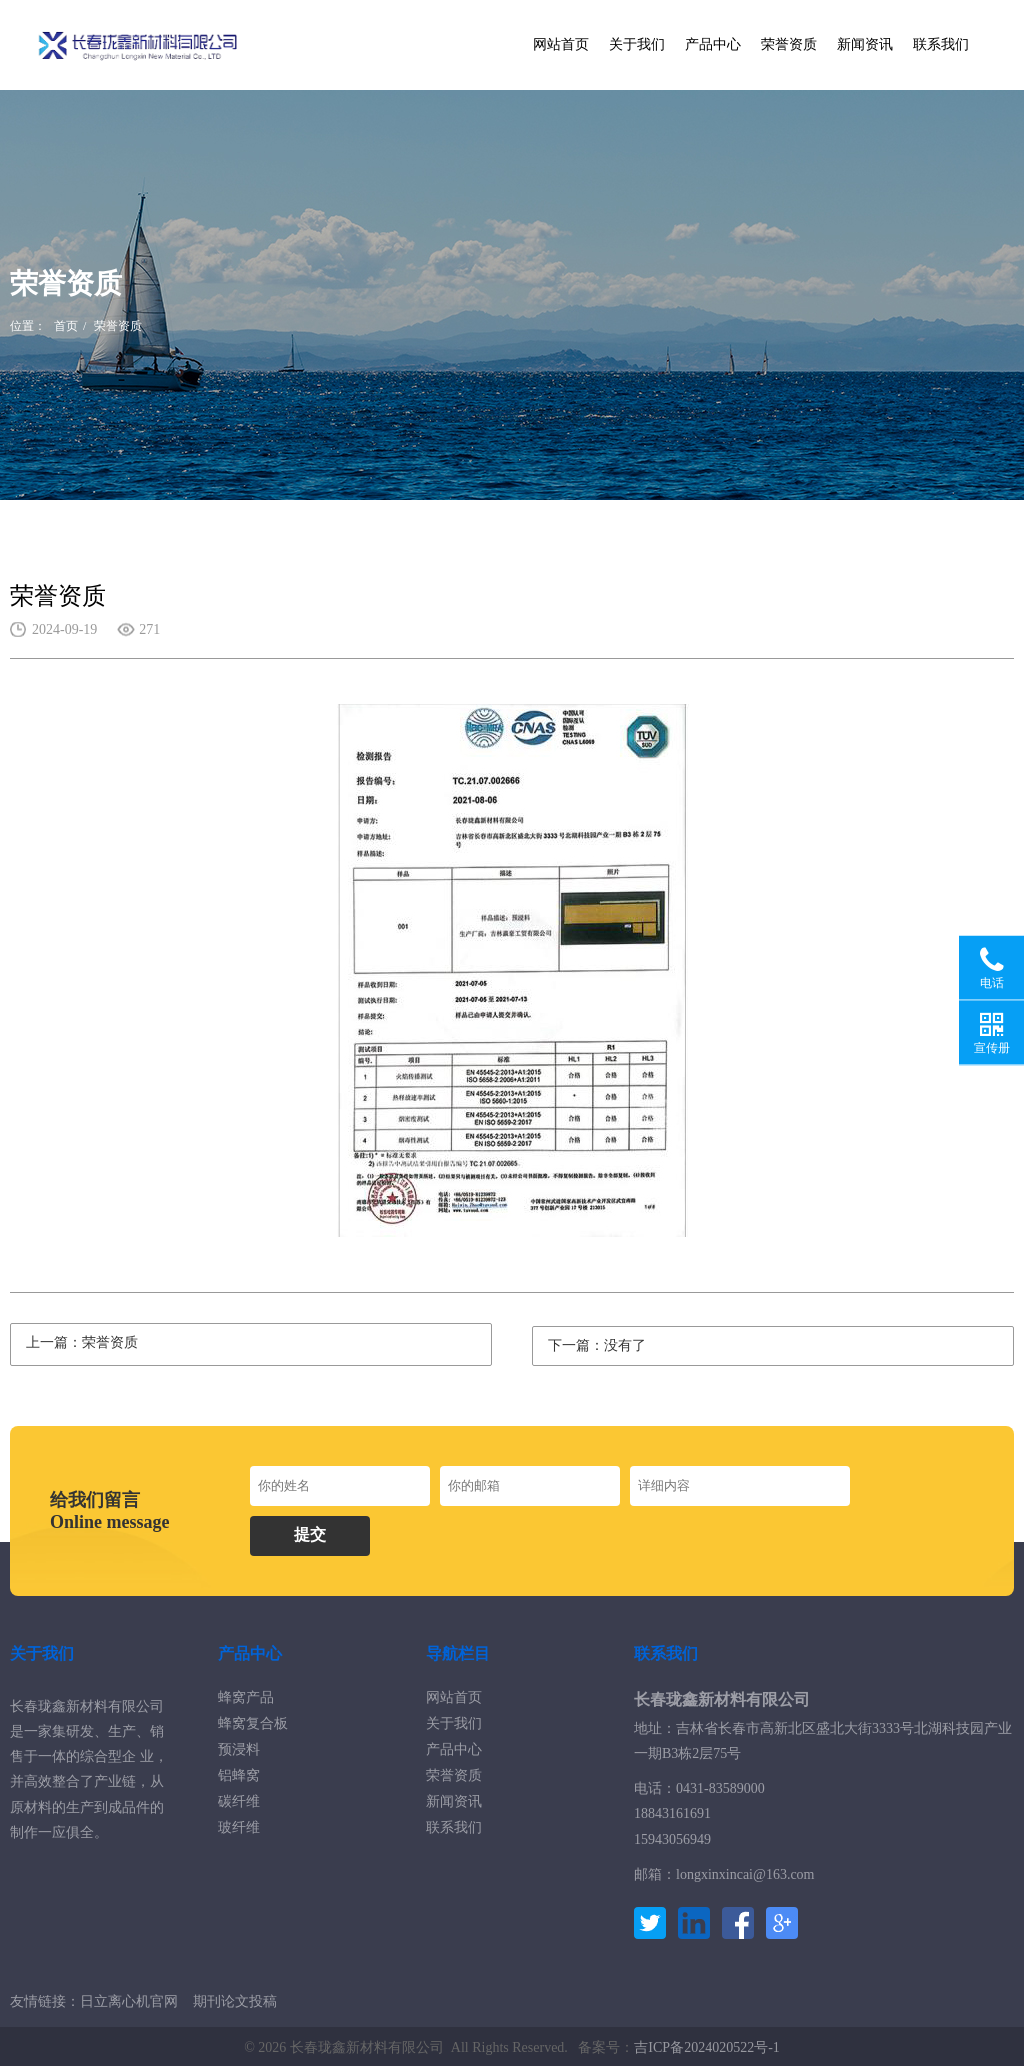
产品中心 (713, 44)
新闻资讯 (865, 44)
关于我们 (637, 44)
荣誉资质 (789, 44)
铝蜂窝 (239, 1772)
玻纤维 (239, 1824)
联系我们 (941, 44)
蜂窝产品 (246, 1694)
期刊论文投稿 (235, 1998)
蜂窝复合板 (253, 1720)
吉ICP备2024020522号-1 (706, 2044)
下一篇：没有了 (597, 1342)
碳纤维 (239, 1798)
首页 (66, 326)
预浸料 (239, 1746)
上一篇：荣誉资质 (82, 1342)
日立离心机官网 (129, 1998)
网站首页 (561, 44)
